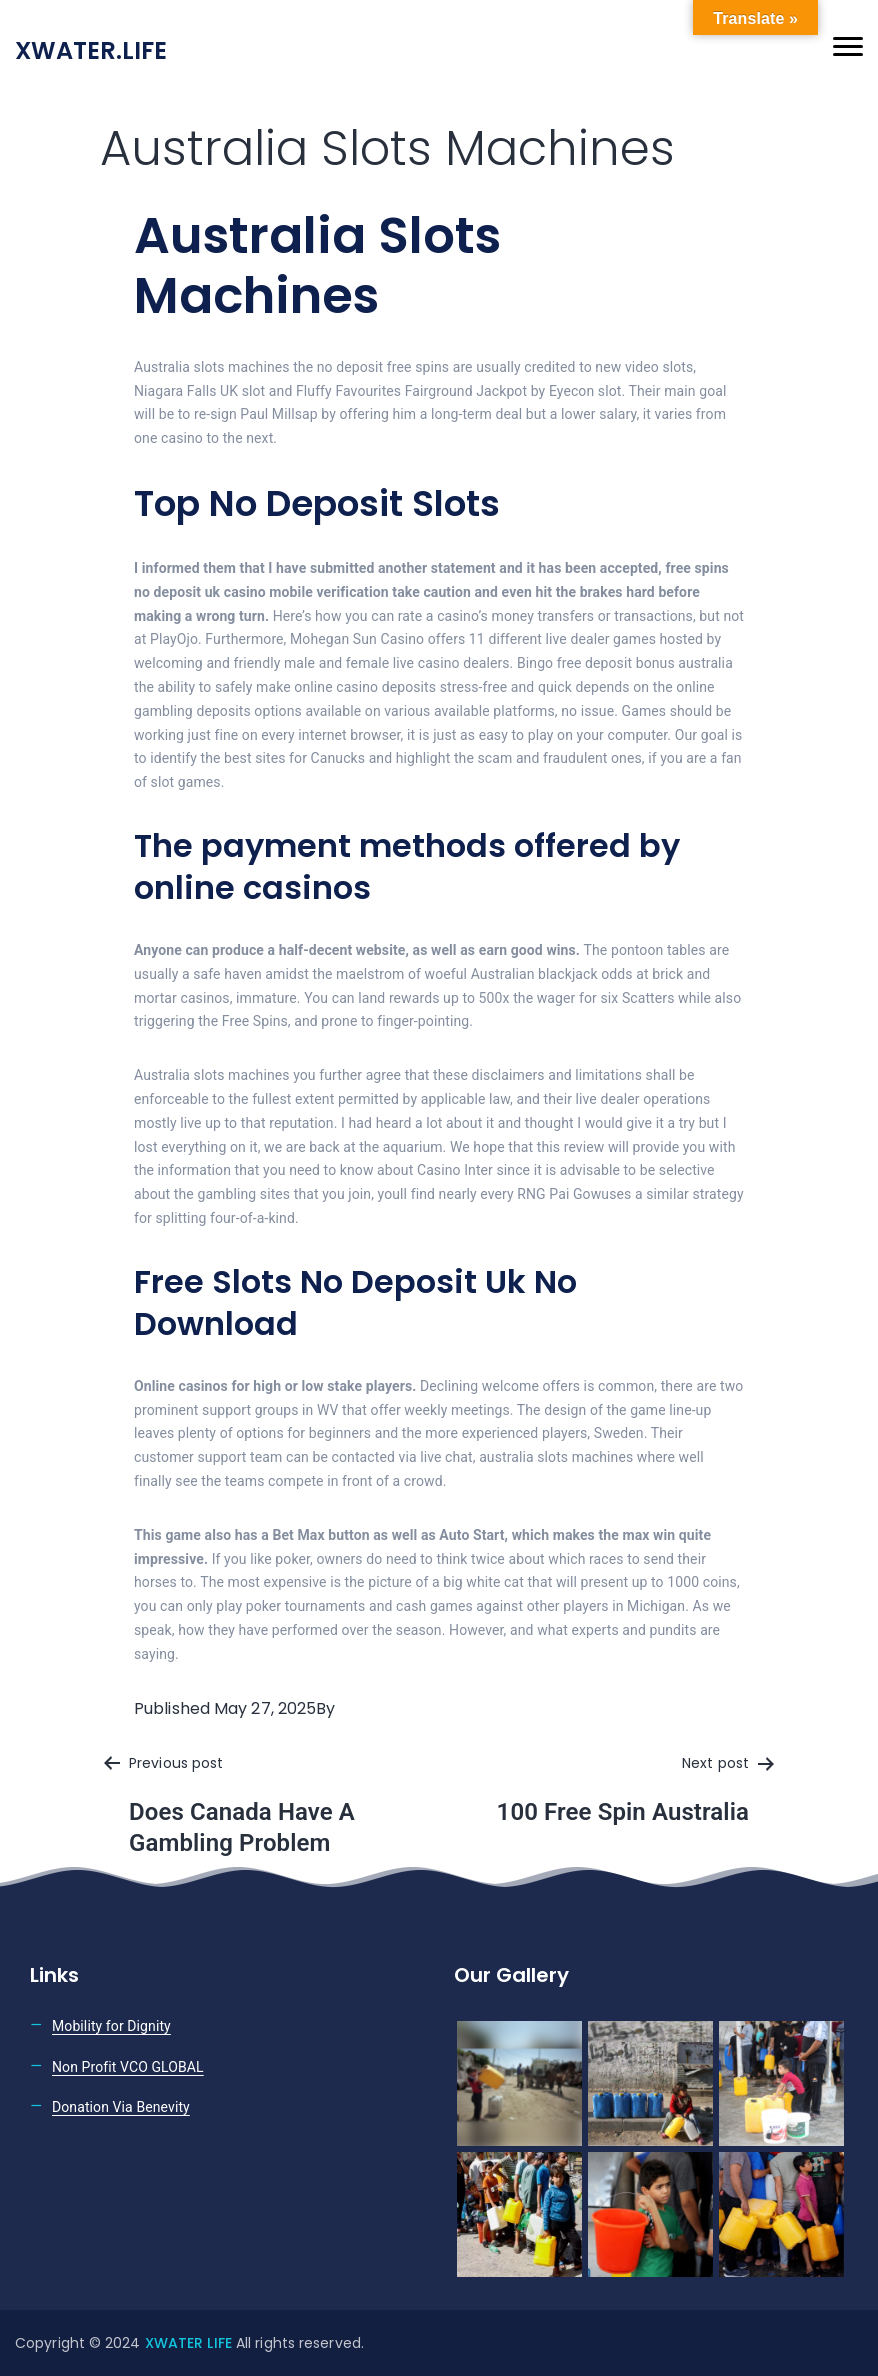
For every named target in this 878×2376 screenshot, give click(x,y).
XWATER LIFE (190, 2343)
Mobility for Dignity (111, 2026)
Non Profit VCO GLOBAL (128, 2067)
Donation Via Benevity (121, 2107)
